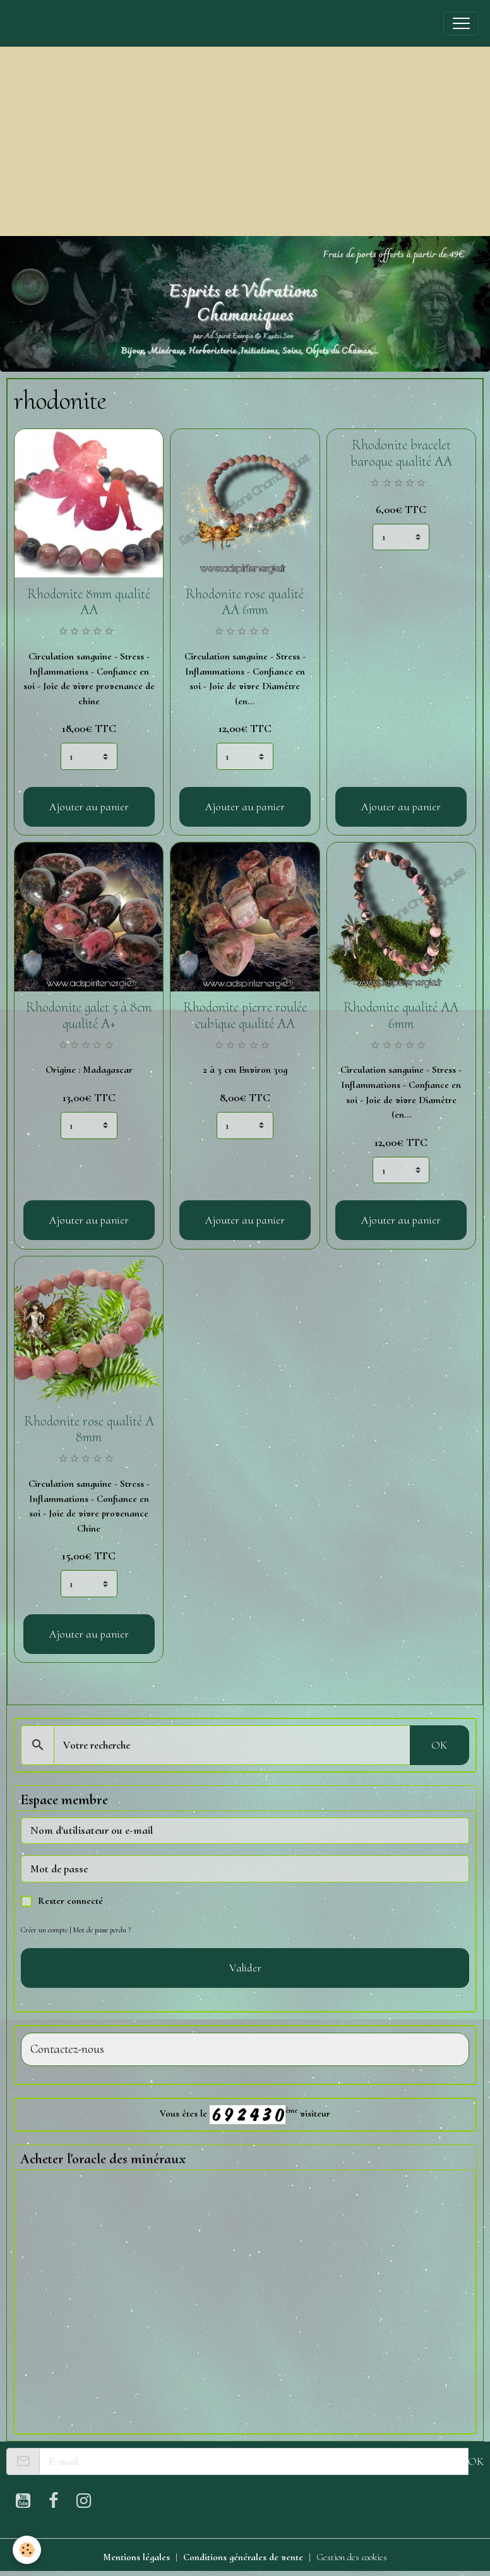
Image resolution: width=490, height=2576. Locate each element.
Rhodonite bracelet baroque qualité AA (401, 453)
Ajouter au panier (89, 806)
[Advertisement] (245, 141)
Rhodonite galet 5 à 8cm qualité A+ (89, 1015)
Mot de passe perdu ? (102, 1930)
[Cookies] (27, 2550)
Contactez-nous (67, 2049)
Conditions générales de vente (243, 2557)
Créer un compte (44, 1930)
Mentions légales (136, 2557)
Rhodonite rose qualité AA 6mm (245, 602)
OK (439, 1745)
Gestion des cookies (351, 2557)
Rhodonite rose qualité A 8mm (89, 1429)
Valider (245, 1968)
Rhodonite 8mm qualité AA (88, 602)
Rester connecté (70, 1900)
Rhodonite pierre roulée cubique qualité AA (245, 1015)
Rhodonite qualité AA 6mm (401, 1015)
